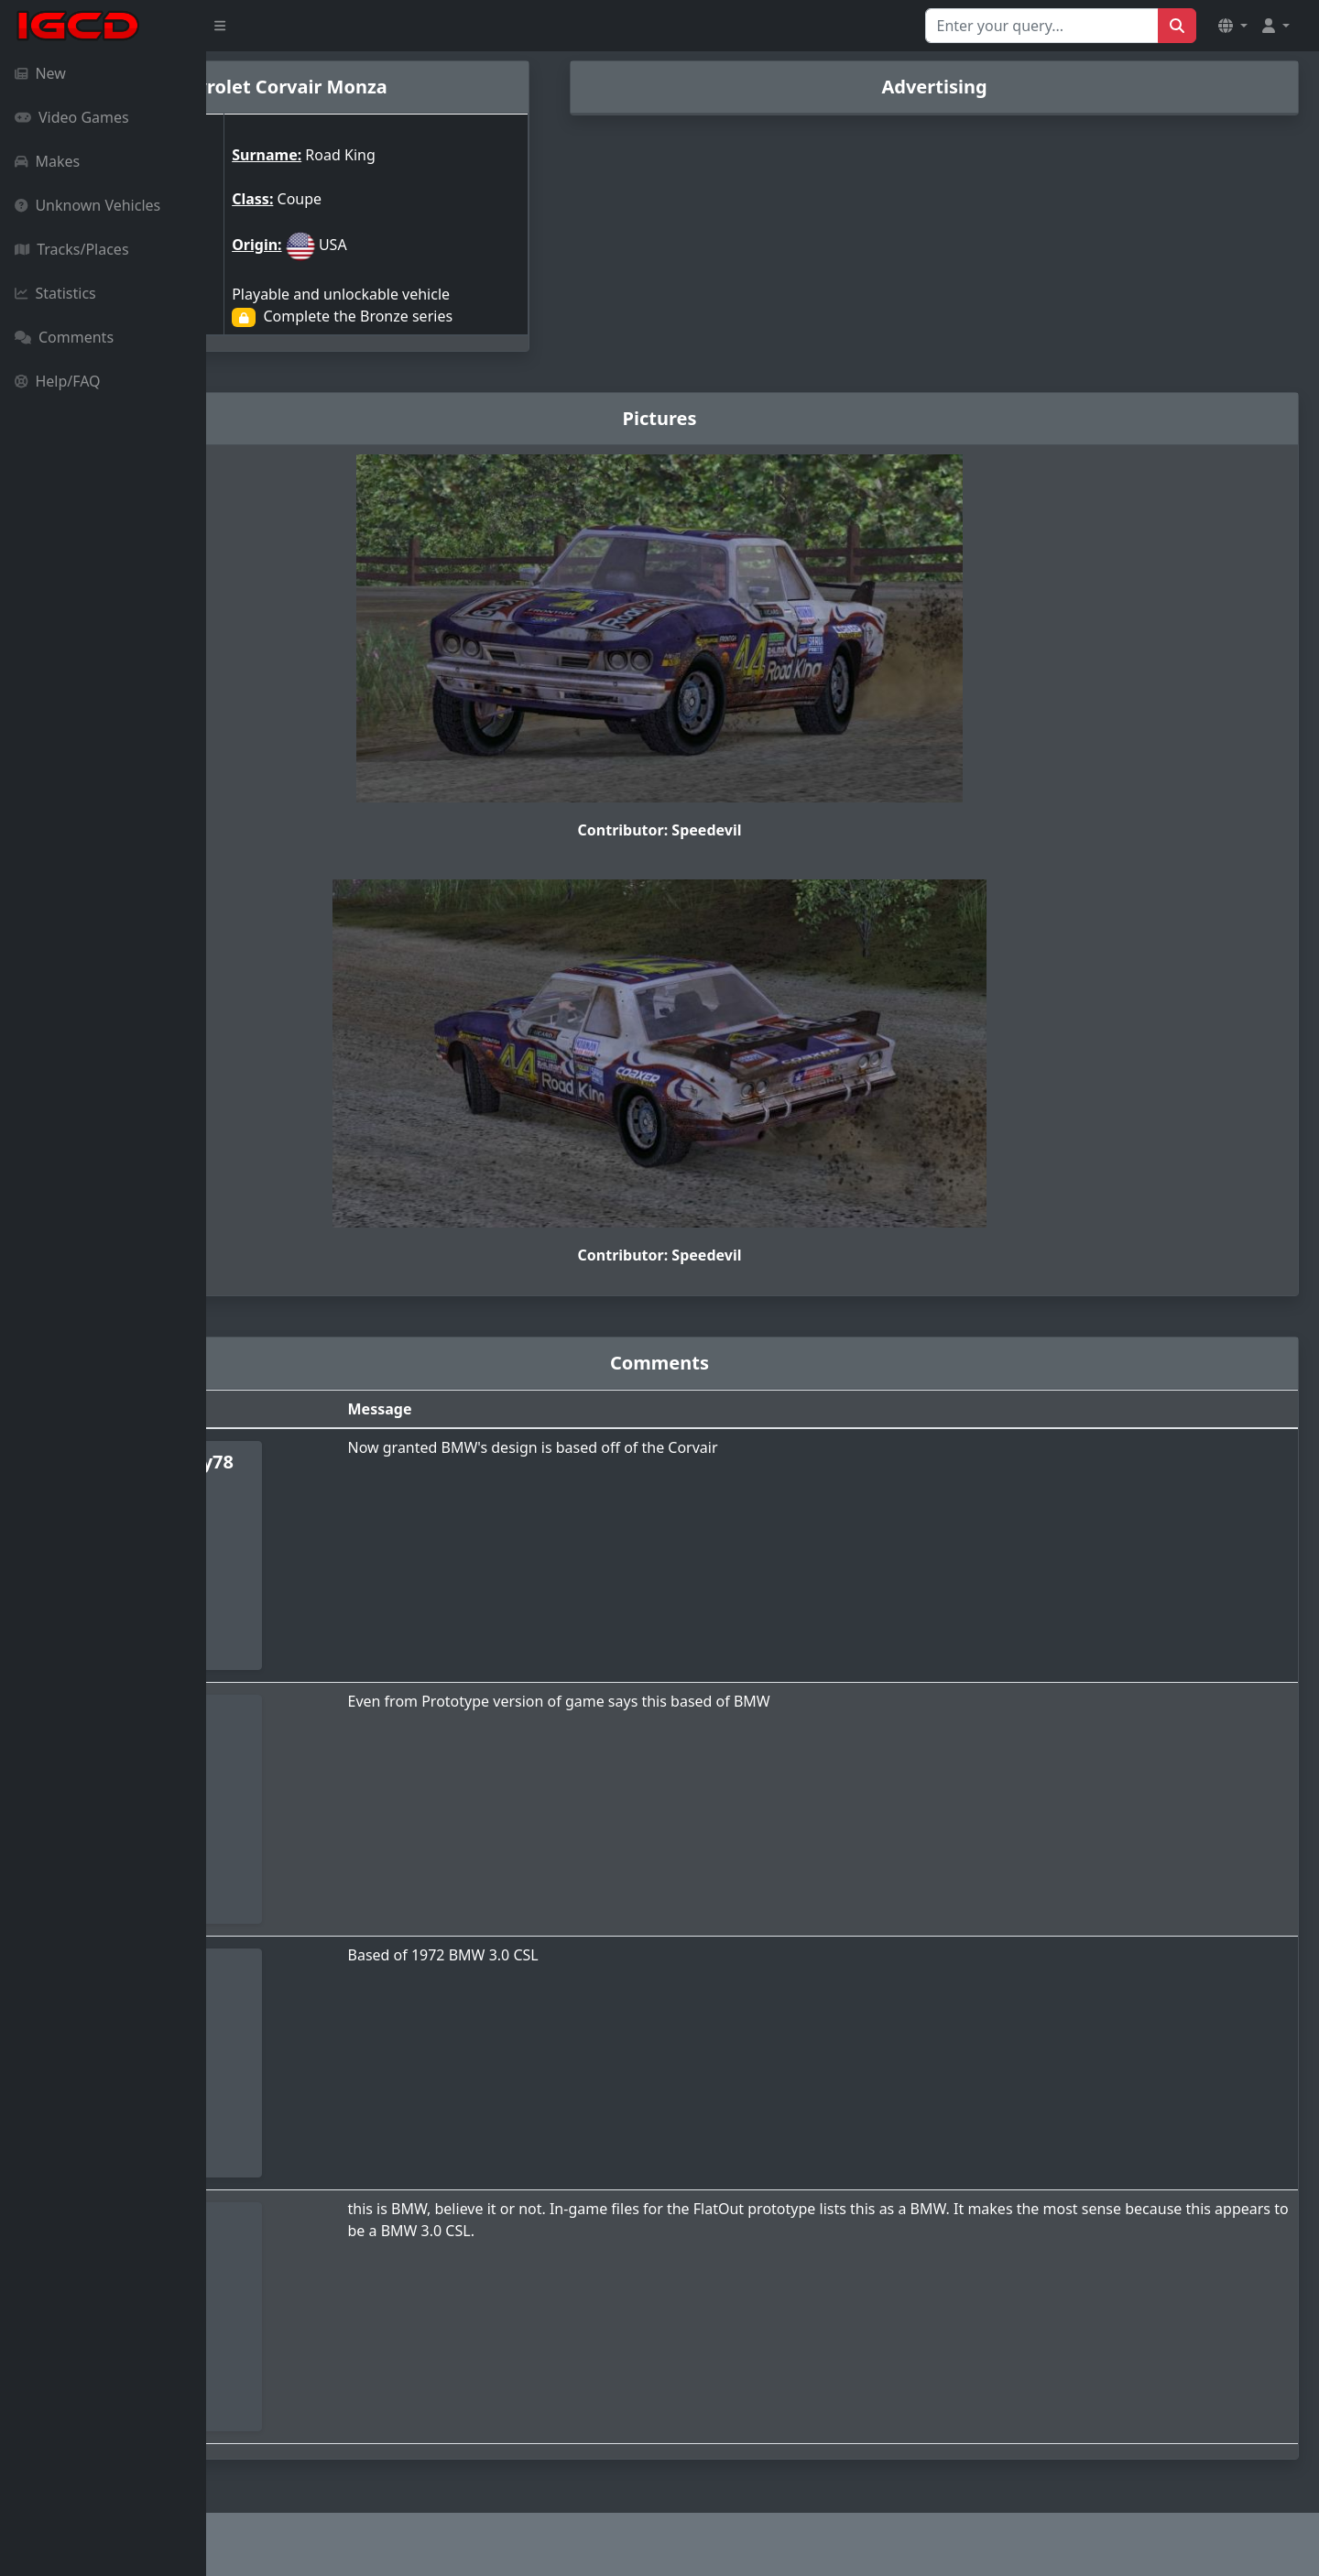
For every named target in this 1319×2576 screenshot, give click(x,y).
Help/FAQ (58, 381)
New (40, 73)
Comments (64, 337)
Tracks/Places (72, 249)
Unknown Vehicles (87, 205)
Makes (47, 161)
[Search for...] (1042, 25)
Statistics (55, 293)
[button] (1233, 25)
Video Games (72, 117)
